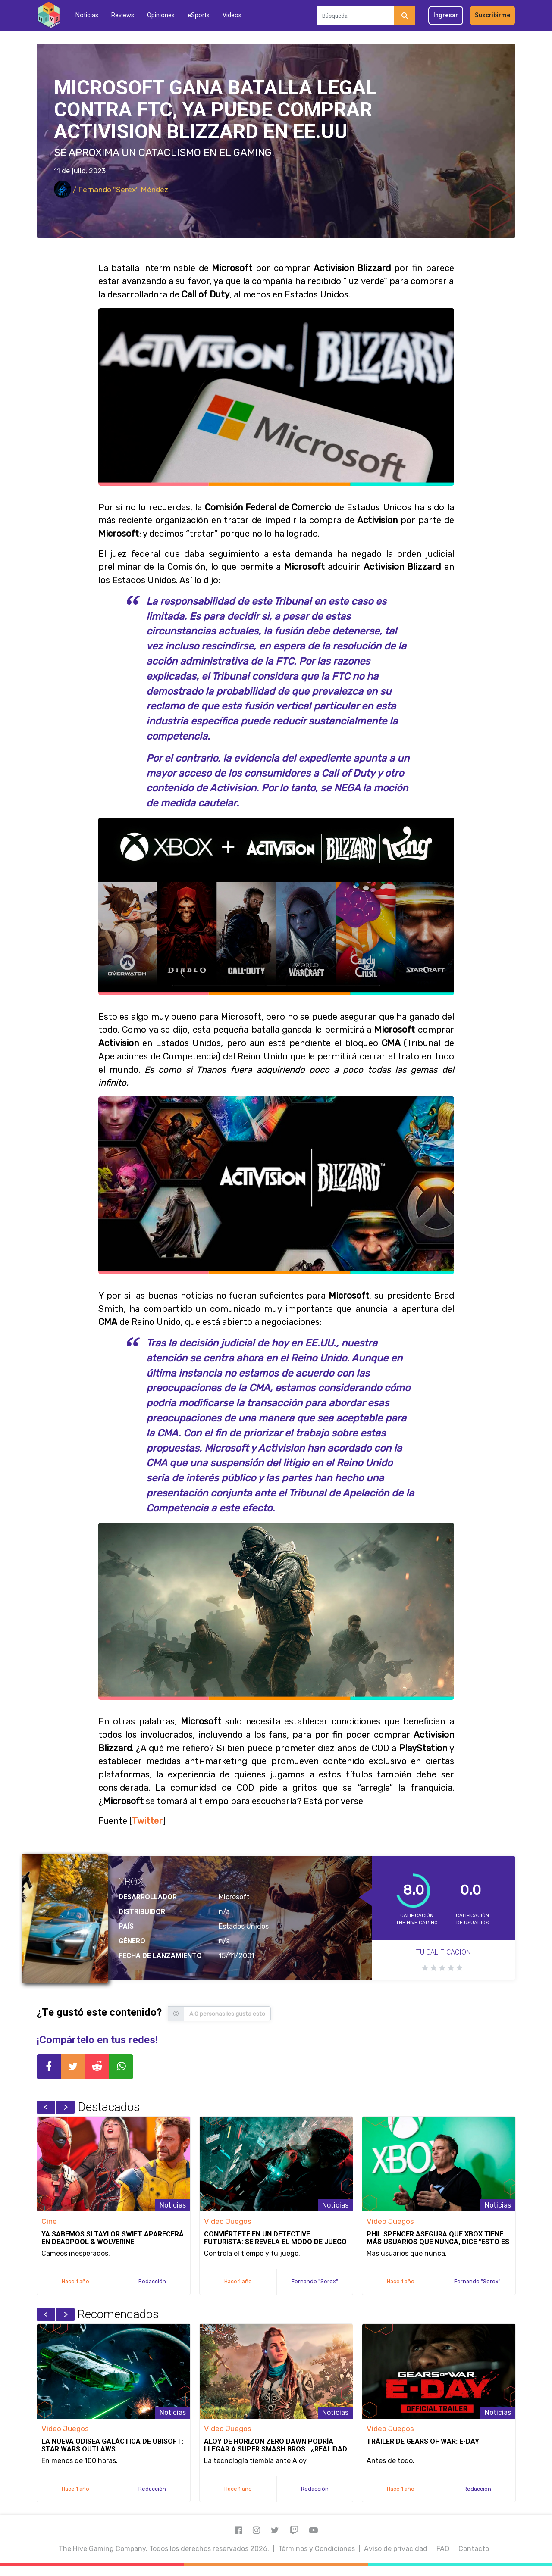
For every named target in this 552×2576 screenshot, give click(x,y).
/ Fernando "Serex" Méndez (111, 189)
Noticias (86, 15)
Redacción (152, 2281)
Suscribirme (492, 15)
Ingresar (445, 15)
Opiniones (161, 15)
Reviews (122, 15)
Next (65, 2107)
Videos (232, 15)
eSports (199, 15)
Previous (46, 2107)
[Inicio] (48, 15)
